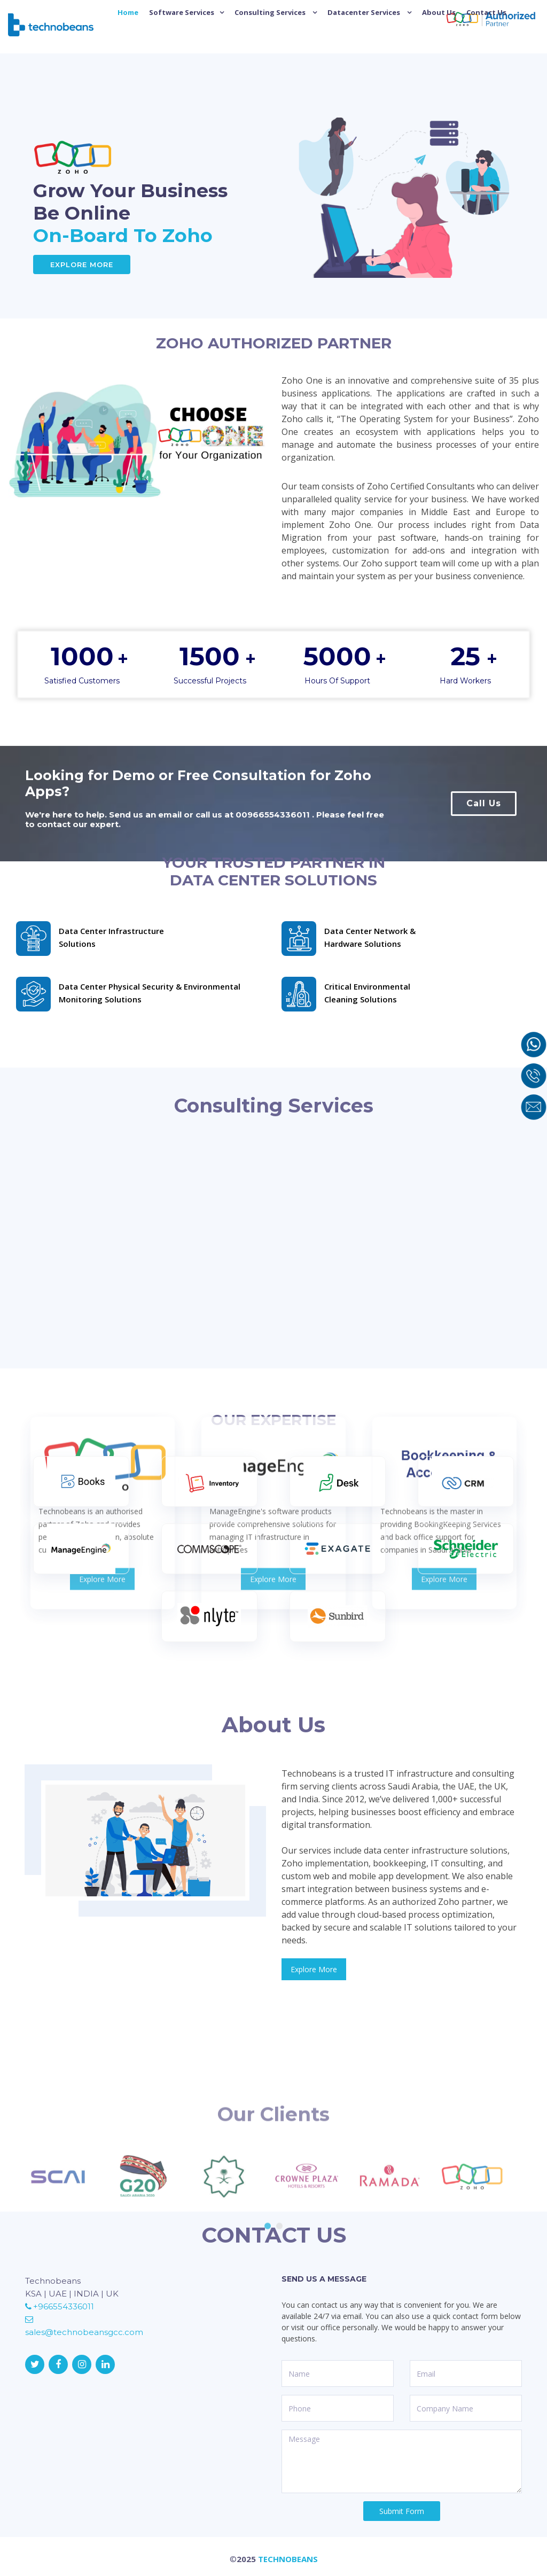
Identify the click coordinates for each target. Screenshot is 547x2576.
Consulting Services (271, 12)
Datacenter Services (364, 12)
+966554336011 (59, 2306)
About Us (439, 12)
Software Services (181, 12)
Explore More (81, 264)
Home (128, 12)
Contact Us (486, 12)
